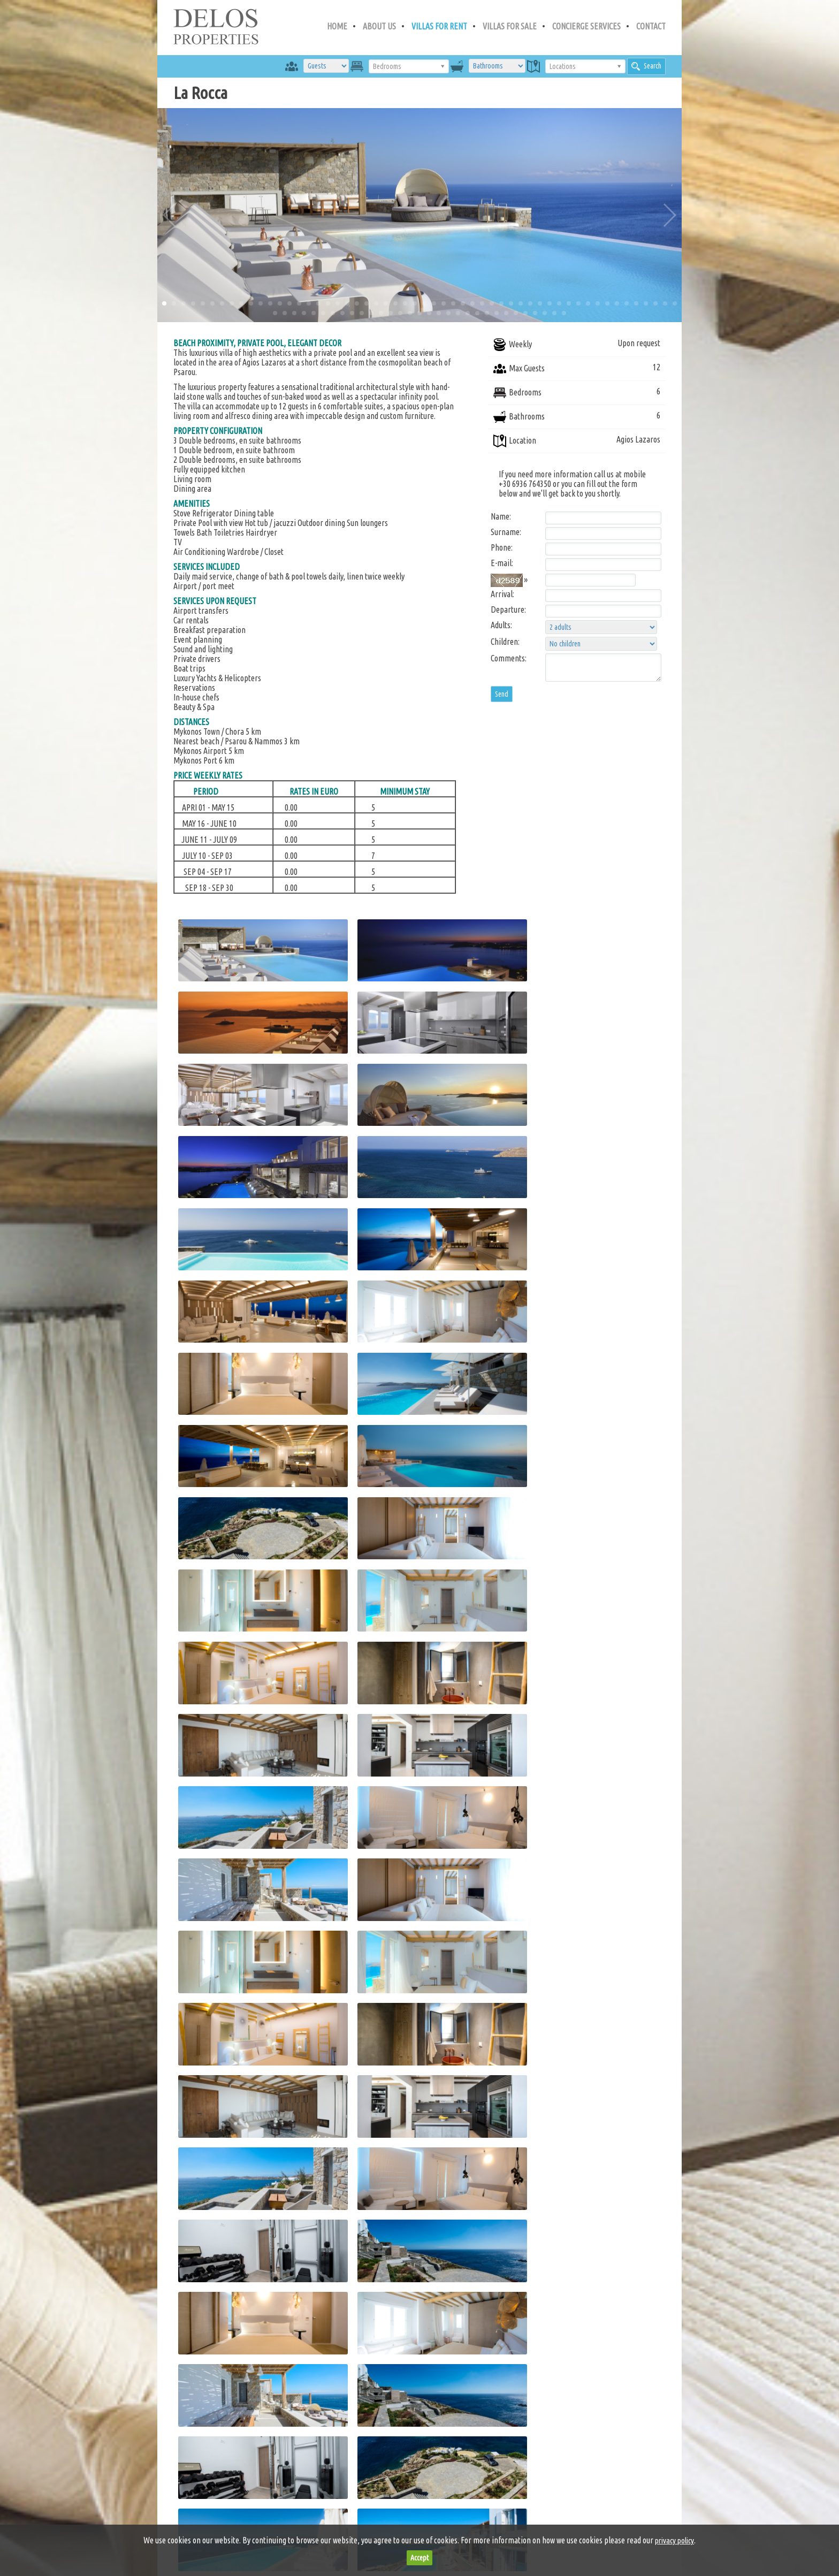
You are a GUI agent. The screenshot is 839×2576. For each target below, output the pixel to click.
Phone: (502, 547)
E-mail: (502, 563)
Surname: (506, 532)
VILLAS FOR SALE (510, 26)
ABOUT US (379, 26)
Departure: (508, 609)
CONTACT (651, 26)
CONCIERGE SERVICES (586, 26)
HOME (337, 26)
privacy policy (376, 2522)
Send (501, 694)
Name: (501, 516)
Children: (505, 641)
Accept (419, 2558)
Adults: (501, 625)
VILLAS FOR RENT (439, 26)
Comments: (509, 658)
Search (646, 66)
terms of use (311, 2522)
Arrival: (502, 594)
